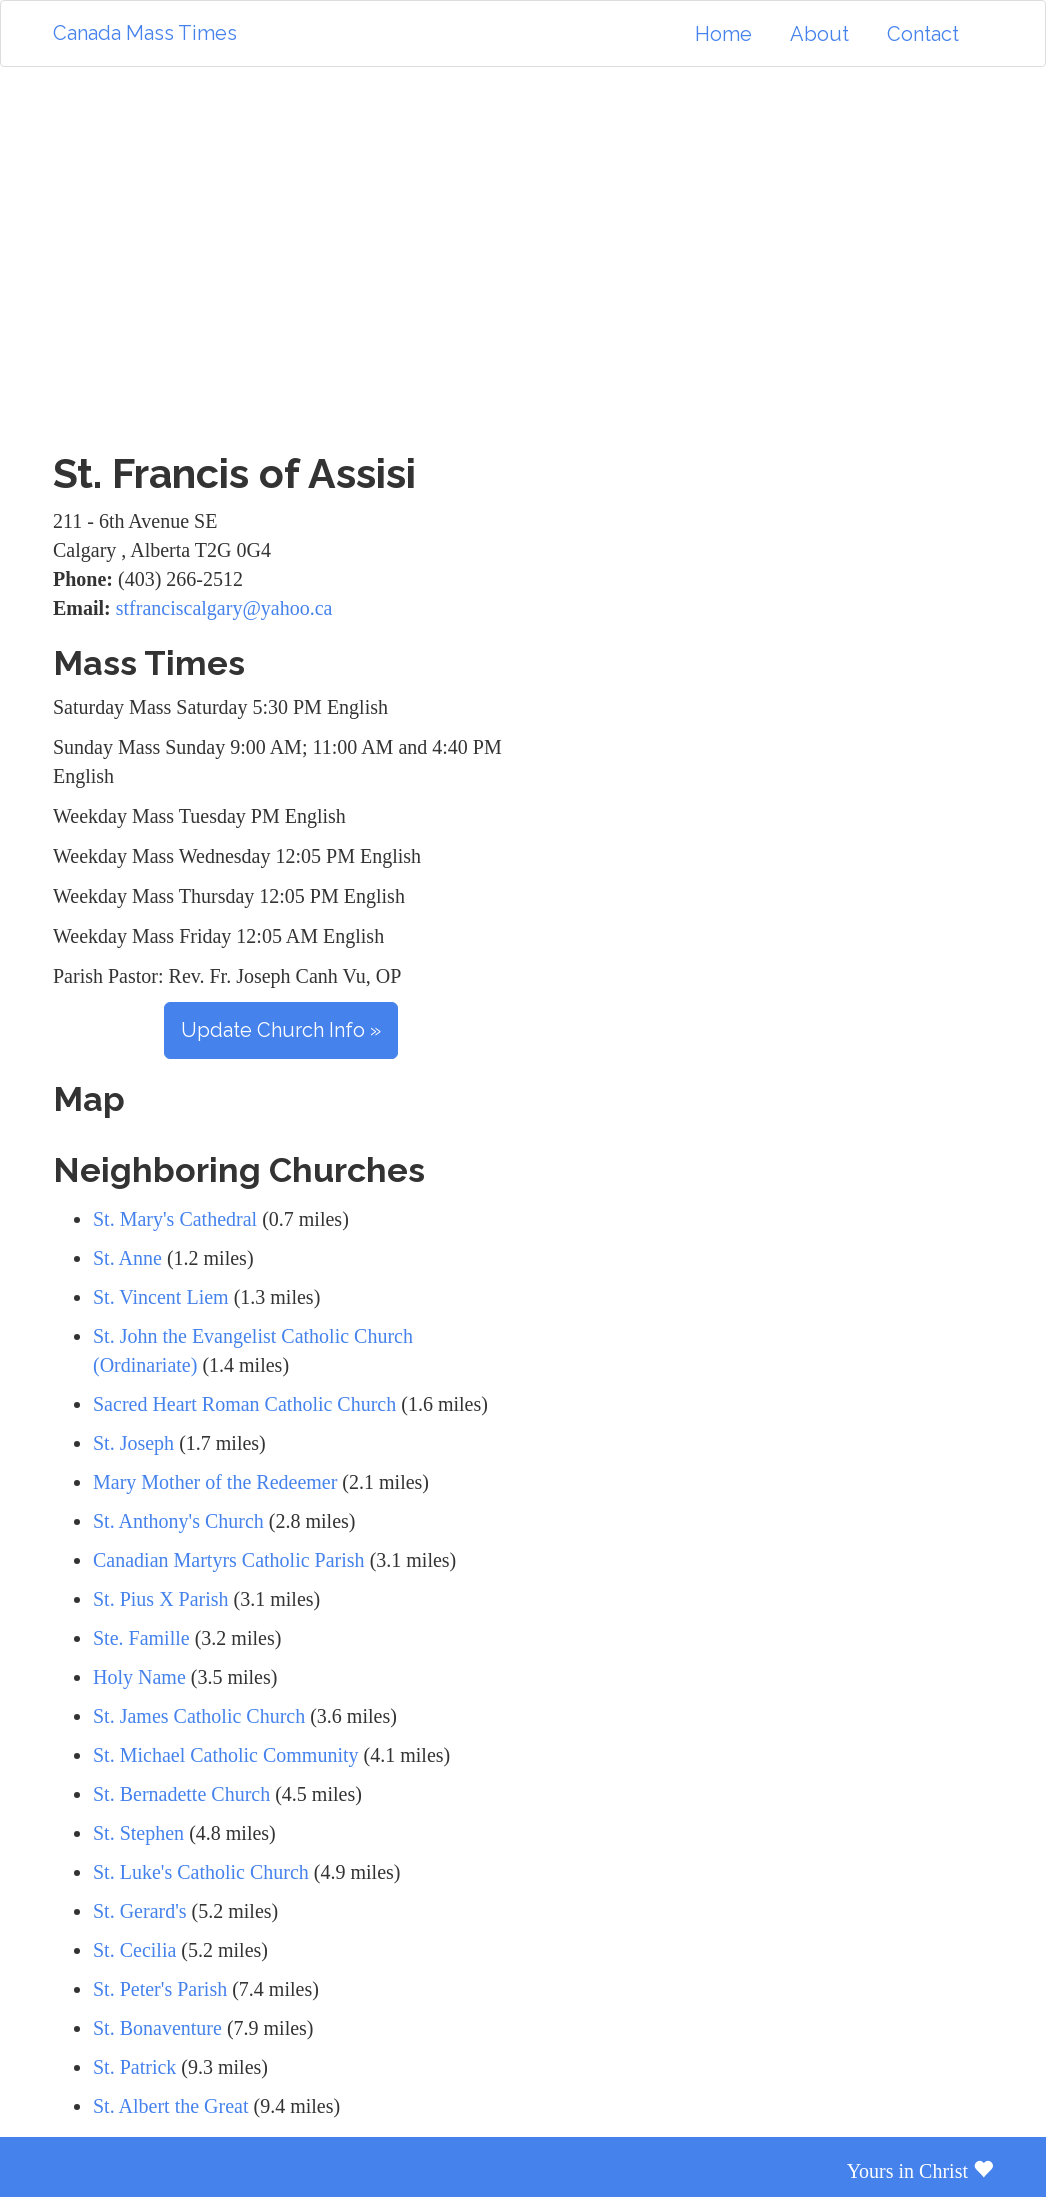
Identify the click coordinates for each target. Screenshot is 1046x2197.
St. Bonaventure (157, 2028)
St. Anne (127, 1258)
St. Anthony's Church (178, 1521)
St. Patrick (134, 2067)
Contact (923, 34)
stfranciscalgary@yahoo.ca (224, 608)
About (819, 34)
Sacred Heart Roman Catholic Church (244, 1404)
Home (723, 34)
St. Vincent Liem (161, 1297)
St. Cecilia (134, 1950)
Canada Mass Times (145, 33)
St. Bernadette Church (181, 1794)
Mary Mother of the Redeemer (215, 1482)
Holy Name (139, 1677)
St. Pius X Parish (161, 1599)
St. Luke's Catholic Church (201, 1872)
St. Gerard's (140, 1911)
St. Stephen (138, 1833)
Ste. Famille (141, 1638)
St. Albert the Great (171, 2106)
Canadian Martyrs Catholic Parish (231, 1560)
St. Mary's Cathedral (175, 1219)
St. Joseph (133, 1443)
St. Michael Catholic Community (226, 1755)
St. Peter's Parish (160, 1989)
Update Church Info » (281, 1030)
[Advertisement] (523, 259)
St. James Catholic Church (199, 1716)
